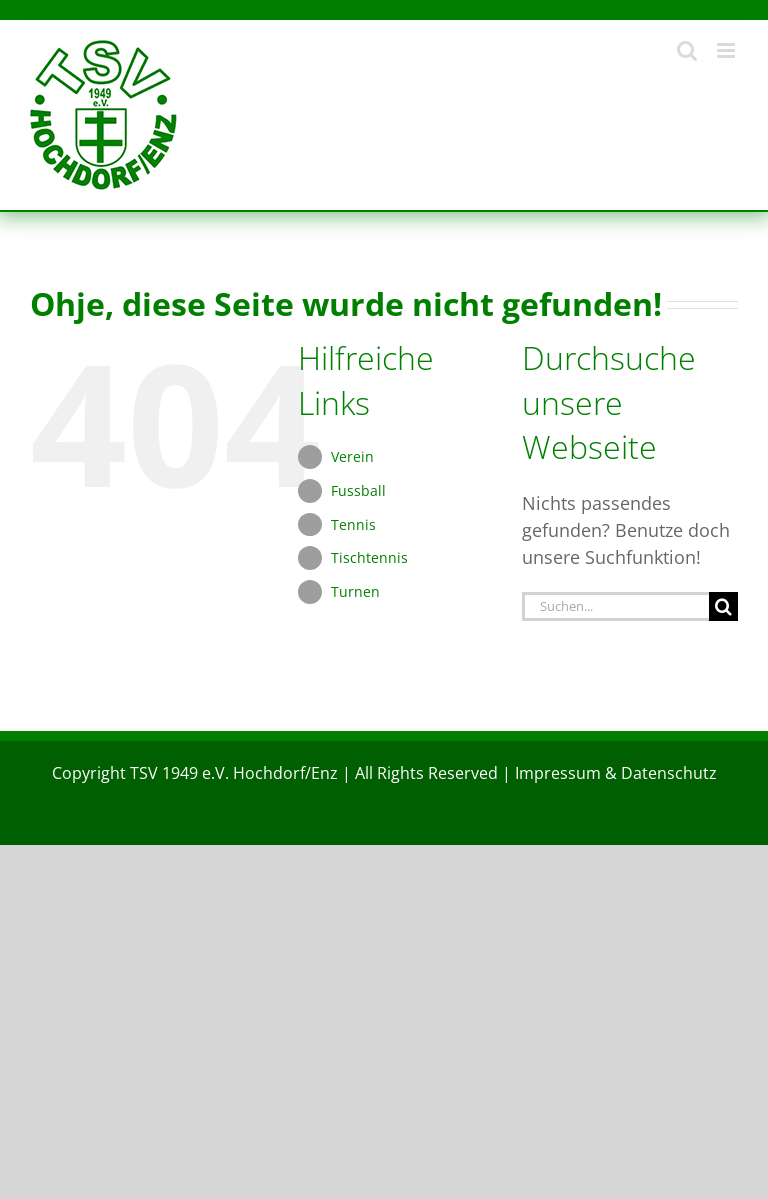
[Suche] (723, 606)
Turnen (355, 591)
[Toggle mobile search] (687, 50)
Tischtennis (369, 557)
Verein (352, 456)
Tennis (353, 524)
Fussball (358, 490)
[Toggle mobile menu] (727, 50)
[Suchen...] (615, 606)
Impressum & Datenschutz (616, 773)
